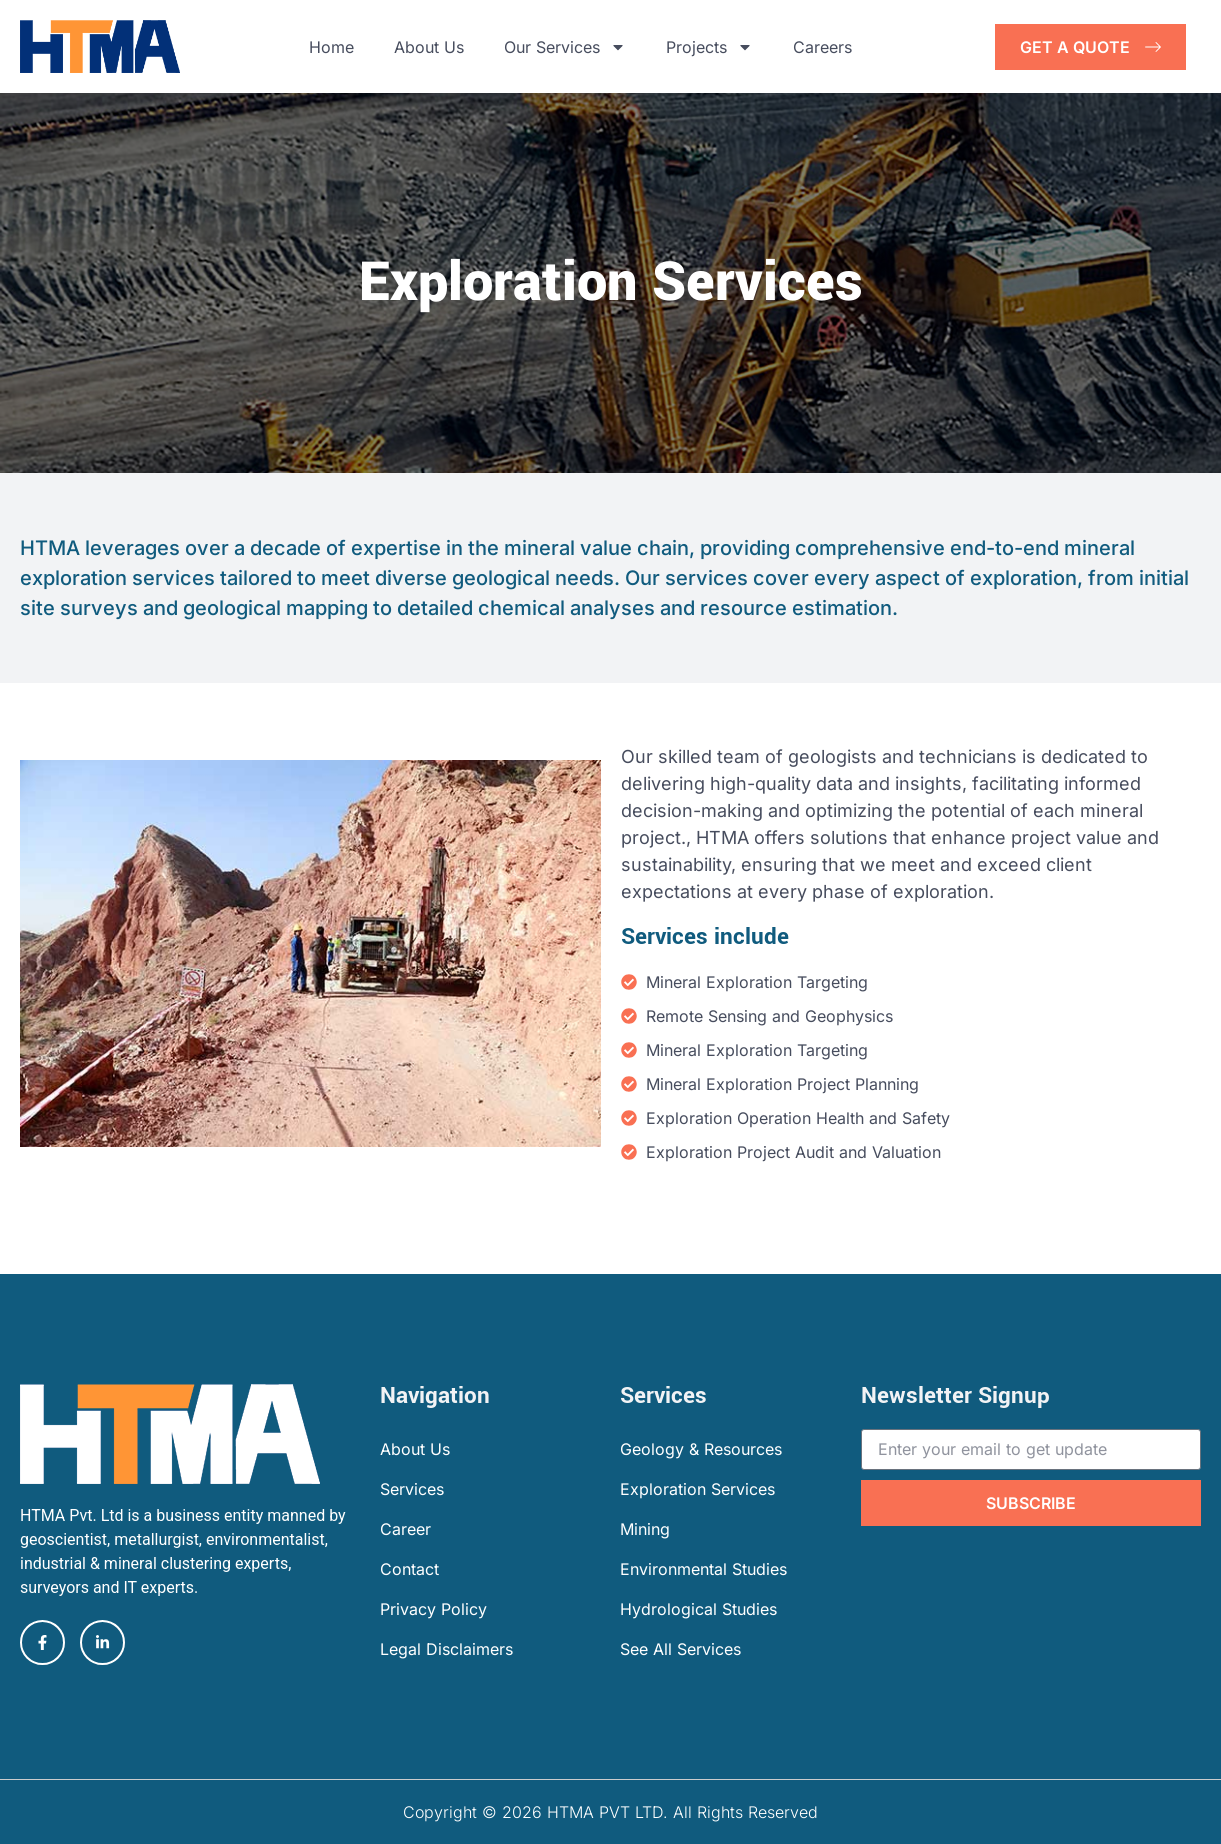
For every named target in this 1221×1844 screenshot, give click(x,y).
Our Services (565, 47)
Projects (709, 47)
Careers (822, 47)
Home (331, 47)
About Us (429, 47)
